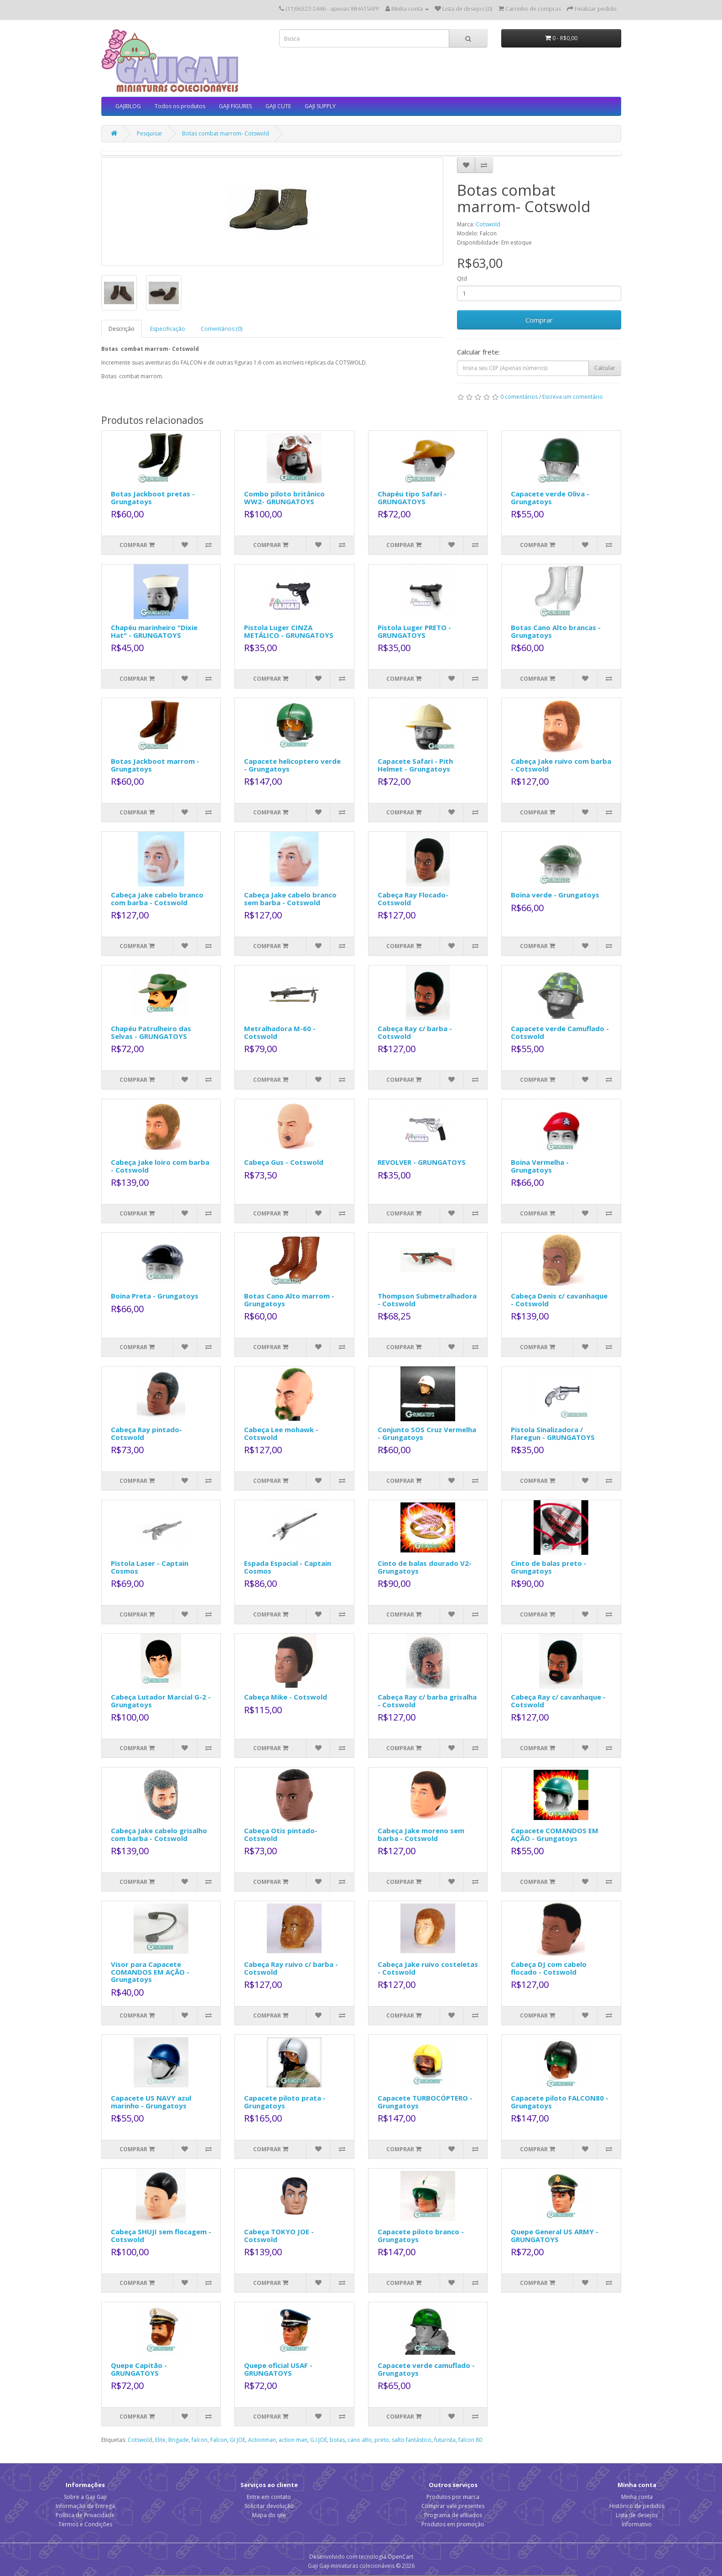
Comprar (539, 319)
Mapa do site (269, 2515)
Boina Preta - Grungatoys (154, 1295)
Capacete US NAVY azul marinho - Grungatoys (151, 2101)
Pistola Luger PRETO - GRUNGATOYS (414, 631)
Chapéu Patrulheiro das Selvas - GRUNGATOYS (151, 1032)
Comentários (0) (221, 329)
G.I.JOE (318, 2440)
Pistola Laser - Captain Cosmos (149, 1567)
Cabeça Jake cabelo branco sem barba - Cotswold (290, 898)
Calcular (604, 368)
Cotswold (488, 224)
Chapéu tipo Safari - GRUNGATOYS (412, 497)
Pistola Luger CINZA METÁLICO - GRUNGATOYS (288, 631)
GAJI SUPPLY (320, 106)
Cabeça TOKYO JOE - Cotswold (279, 2235)
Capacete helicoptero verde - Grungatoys (292, 764)
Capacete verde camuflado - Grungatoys (426, 2369)
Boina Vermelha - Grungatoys (540, 1166)
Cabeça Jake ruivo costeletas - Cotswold (428, 1968)
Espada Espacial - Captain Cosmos (287, 1567)
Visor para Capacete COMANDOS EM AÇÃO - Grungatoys (150, 1972)
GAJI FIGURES (235, 106)
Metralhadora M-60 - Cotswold (280, 1032)
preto (381, 2440)
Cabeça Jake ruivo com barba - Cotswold (561, 764)
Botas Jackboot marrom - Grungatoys (155, 764)
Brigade (178, 2440)
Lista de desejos (637, 2515)
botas (337, 2440)
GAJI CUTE (278, 106)
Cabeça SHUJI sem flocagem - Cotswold (161, 2235)
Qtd (462, 278)
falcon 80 (470, 2440)
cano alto (360, 2440)
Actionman (262, 2440)
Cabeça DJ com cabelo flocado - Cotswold (549, 1968)
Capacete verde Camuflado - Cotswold (560, 1032)
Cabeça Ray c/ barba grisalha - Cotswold (427, 1700)
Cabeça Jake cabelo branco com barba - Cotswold (157, 898)
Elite (160, 2440)
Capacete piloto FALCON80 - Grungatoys (559, 2101)
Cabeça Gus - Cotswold (283, 1162)
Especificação (167, 329)
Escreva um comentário (572, 397)
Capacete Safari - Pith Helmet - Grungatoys (415, 764)
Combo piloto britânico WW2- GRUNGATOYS (284, 497)
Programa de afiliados (453, 2515)
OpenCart (400, 2556)
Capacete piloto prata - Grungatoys (285, 2101)
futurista (445, 2440)
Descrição (122, 329)
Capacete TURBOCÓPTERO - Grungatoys (425, 2101)
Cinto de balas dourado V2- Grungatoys (425, 1567)
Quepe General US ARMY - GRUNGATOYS (554, 2235)
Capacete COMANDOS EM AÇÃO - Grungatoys (554, 1834)
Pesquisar (149, 133)
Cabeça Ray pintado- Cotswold (146, 1433)
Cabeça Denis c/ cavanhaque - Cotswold (559, 1299)
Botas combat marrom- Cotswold (225, 133)
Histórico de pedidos (637, 2506)
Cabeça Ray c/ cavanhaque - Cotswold (558, 1700)
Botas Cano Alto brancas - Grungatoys (556, 631)
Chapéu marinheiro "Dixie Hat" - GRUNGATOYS (154, 631)
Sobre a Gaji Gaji (85, 2497)
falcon (200, 2440)
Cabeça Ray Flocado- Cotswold (413, 898)
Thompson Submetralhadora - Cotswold (427, 1299)
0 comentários (519, 397)
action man (293, 2440)
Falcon (218, 2440)
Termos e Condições (85, 2524)
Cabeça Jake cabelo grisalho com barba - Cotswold (159, 1834)
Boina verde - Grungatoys (555, 894)
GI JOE (237, 2440)
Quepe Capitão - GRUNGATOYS (139, 2369)
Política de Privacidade (85, 2515)
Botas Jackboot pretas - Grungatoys (153, 497)
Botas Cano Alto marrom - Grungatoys (289, 1299)
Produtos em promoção (452, 2524)
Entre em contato (269, 2497)
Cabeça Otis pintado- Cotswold (280, 1834)
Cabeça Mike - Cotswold (285, 1696)
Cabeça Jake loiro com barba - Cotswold (160, 1166)
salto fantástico (411, 2440)
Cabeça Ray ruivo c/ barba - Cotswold (291, 1968)
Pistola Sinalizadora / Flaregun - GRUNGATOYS (553, 1433)
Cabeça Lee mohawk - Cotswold (281, 1433)
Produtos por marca (452, 2497)
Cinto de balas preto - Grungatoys (549, 1567)
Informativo (637, 2524)
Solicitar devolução (269, 2506)
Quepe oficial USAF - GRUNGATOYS (278, 2369)
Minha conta (637, 2497)
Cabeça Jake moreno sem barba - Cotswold (421, 1834)
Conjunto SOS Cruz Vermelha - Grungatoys (427, 1433)
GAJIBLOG (128, 106)
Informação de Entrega (85, 2506)
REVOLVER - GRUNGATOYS (422, 1162)
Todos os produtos (180, 106)
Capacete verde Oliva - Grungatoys (550, 497)
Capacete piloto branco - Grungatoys (421, 2235)
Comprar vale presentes (452, 2506)
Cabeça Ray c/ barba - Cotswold (415, 1032)
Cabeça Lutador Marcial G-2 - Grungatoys (161, 1700)
